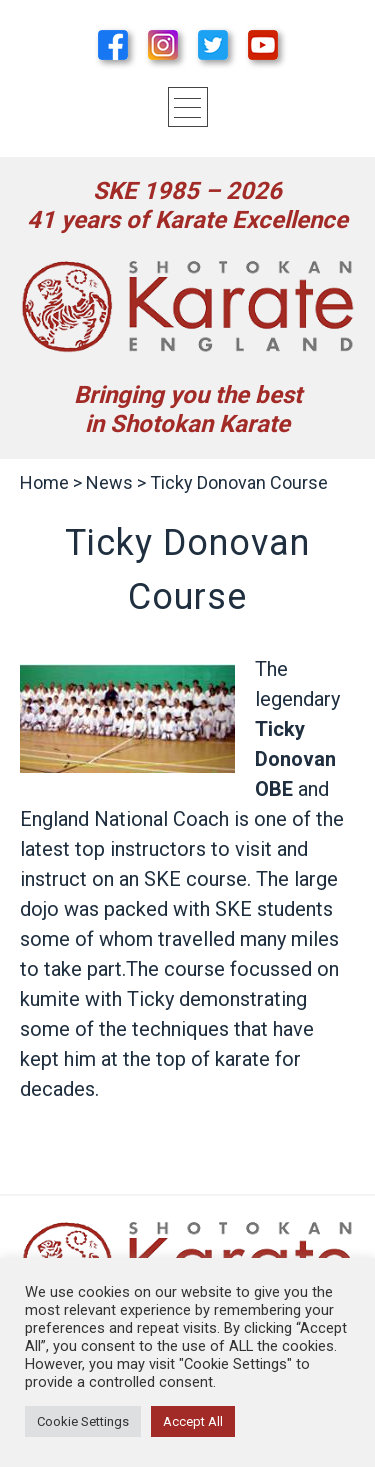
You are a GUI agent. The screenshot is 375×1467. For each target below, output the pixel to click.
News (109, 482)
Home (44, 482)
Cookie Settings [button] (83, 1421)
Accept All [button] (193, 1421)
